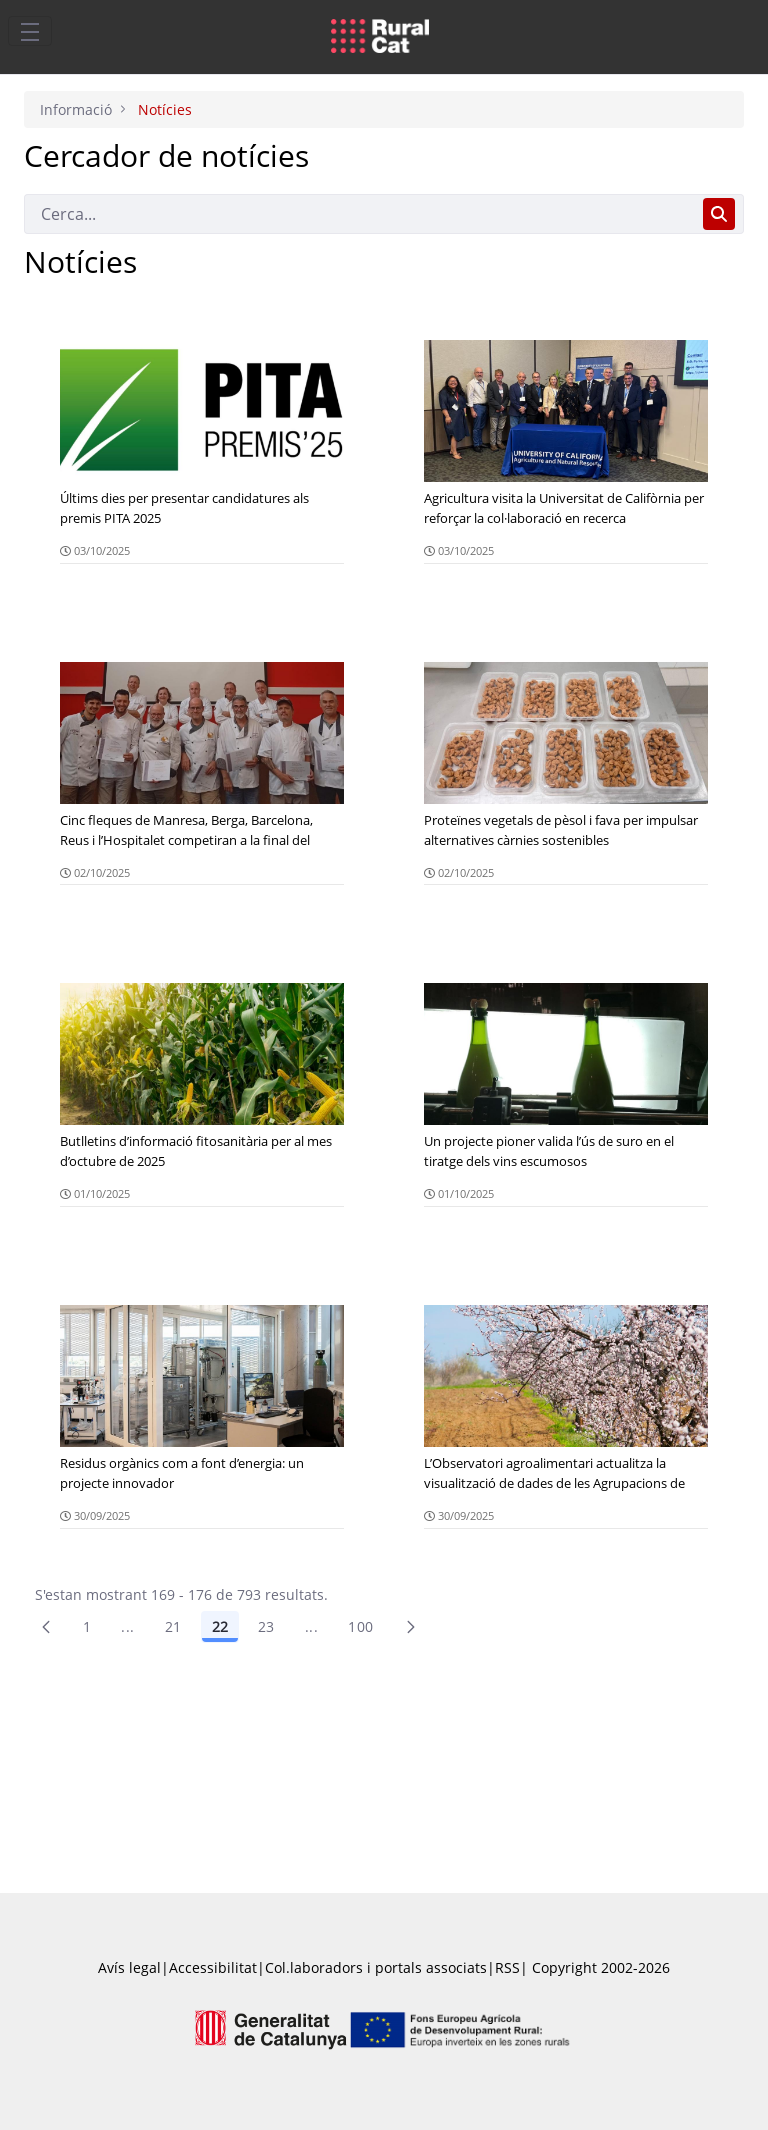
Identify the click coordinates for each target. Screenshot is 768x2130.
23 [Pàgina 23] (266, 1626)
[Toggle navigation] (30, 31)
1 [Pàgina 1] (87, 1626)
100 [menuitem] (360, 1626)
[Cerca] (359, 214)
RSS (507, 1967)
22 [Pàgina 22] (220, 1626)
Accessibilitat (213, 1967)
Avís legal (129, 1967)
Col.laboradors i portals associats (376, 1967)
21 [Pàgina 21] (173, 1626)
